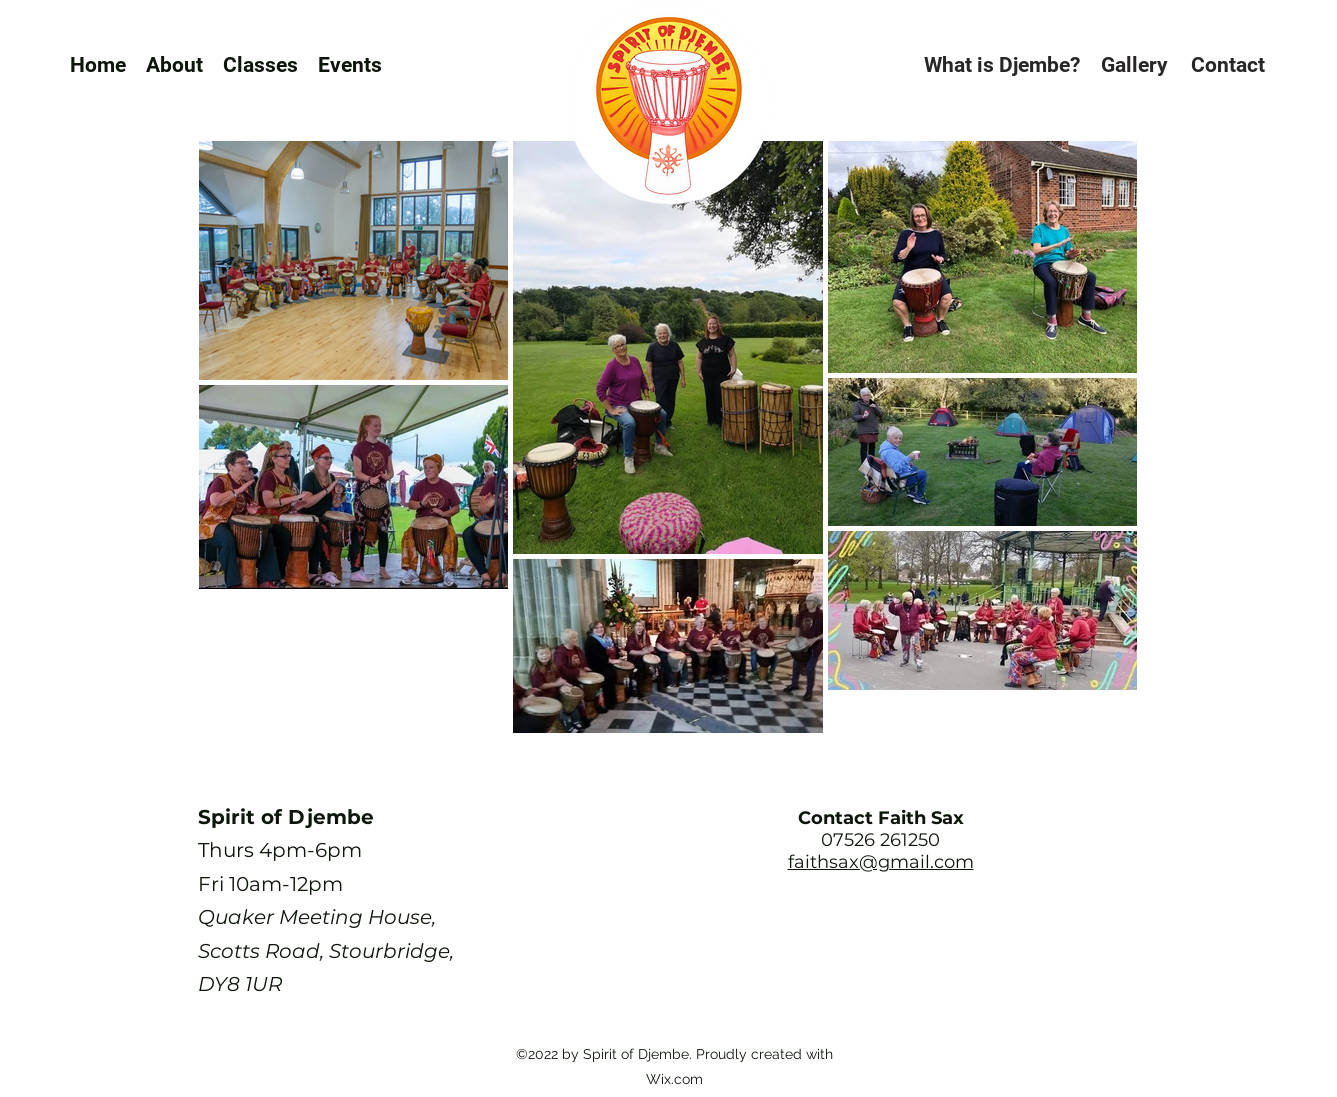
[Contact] (1227, 65)
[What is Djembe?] (1001, 65)
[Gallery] (1134, 65)
